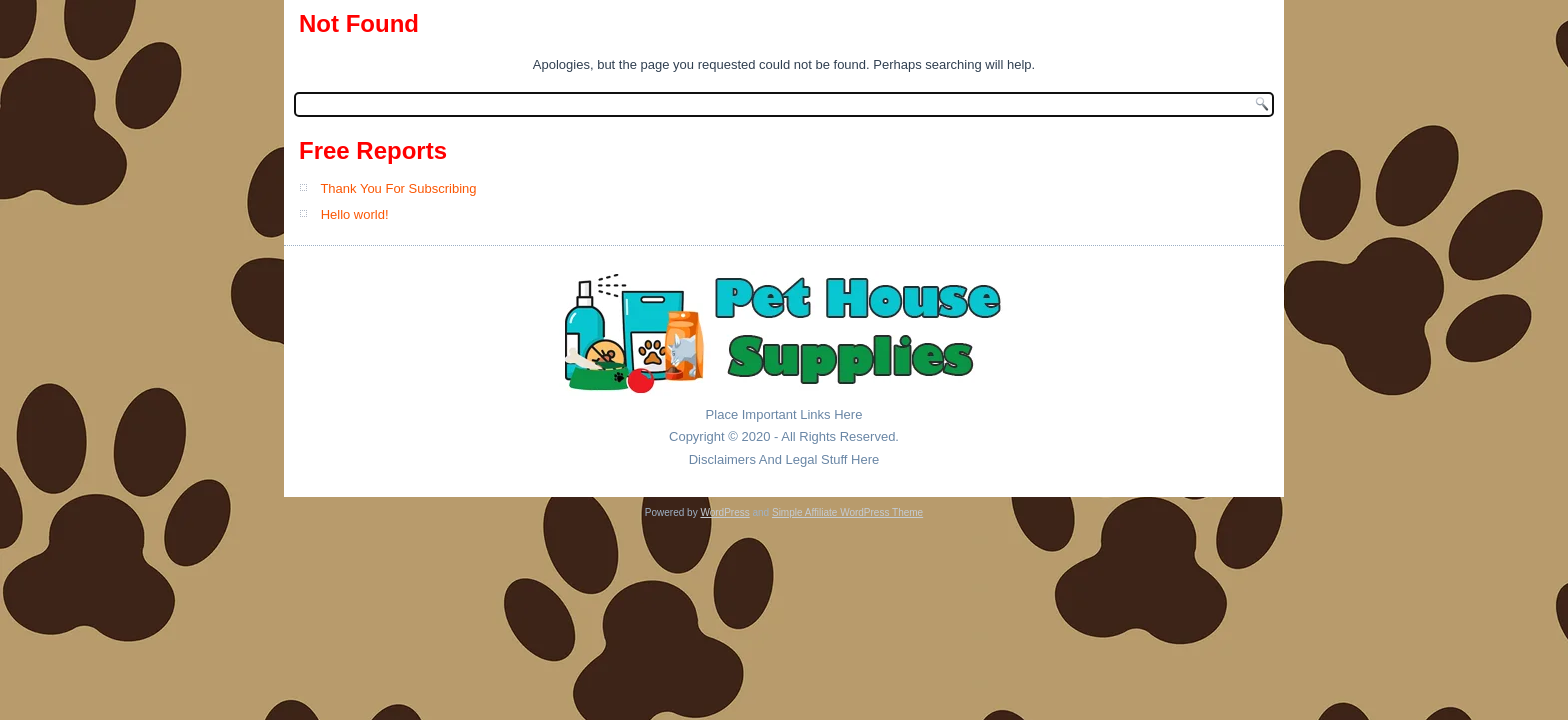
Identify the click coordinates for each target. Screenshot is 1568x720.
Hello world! (355, 214)
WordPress (724, 512)
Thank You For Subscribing (398, 188)
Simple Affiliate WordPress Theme (847, 512)
